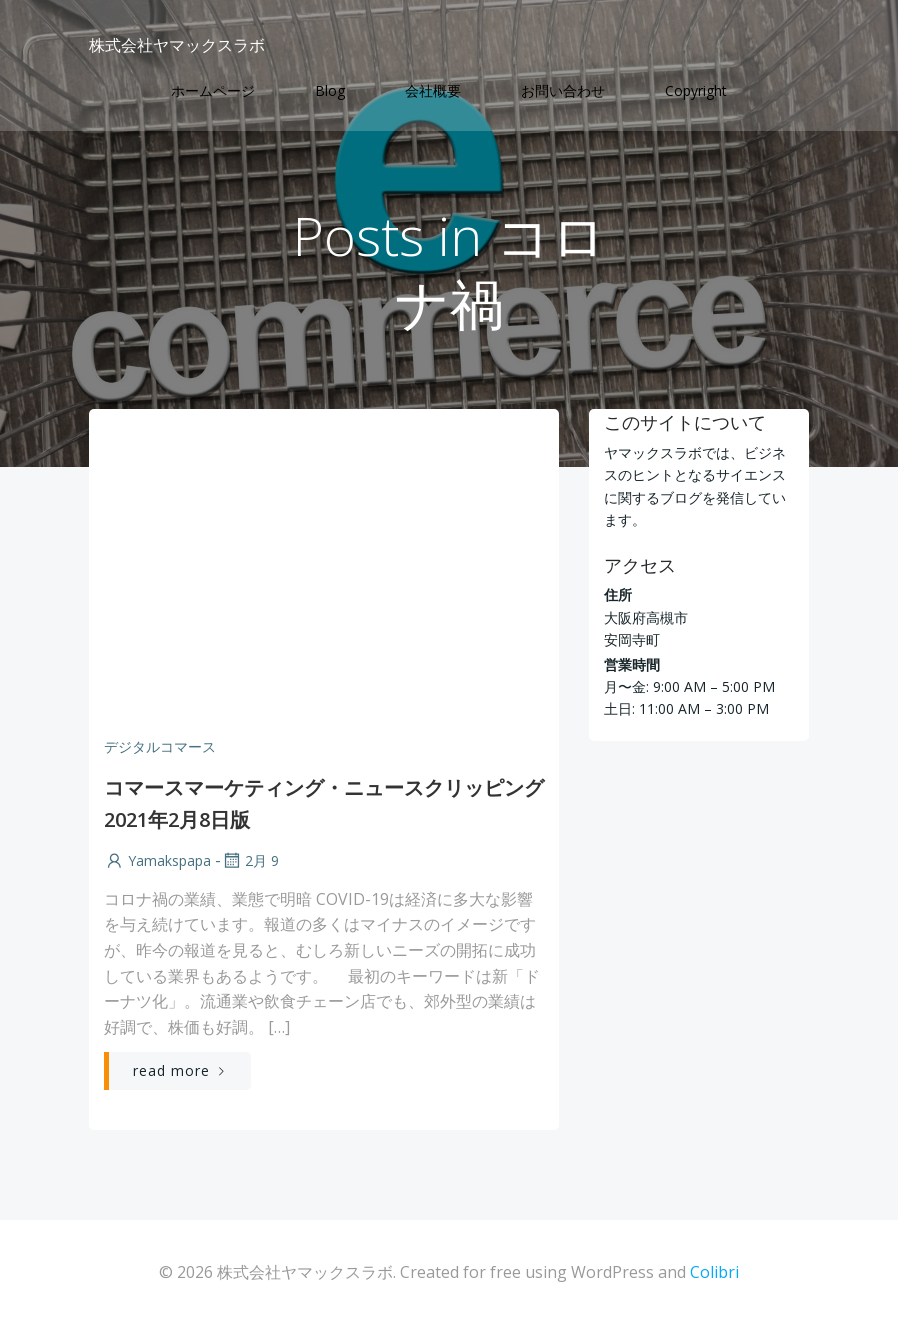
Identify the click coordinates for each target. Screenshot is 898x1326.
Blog (330, 90)
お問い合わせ (563, 90)
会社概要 (433, 90)
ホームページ (213, 90)
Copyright (696, 90)
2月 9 (250, 860)
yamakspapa (157, 860)
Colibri (714, 1272)
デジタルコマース (160, 746)
